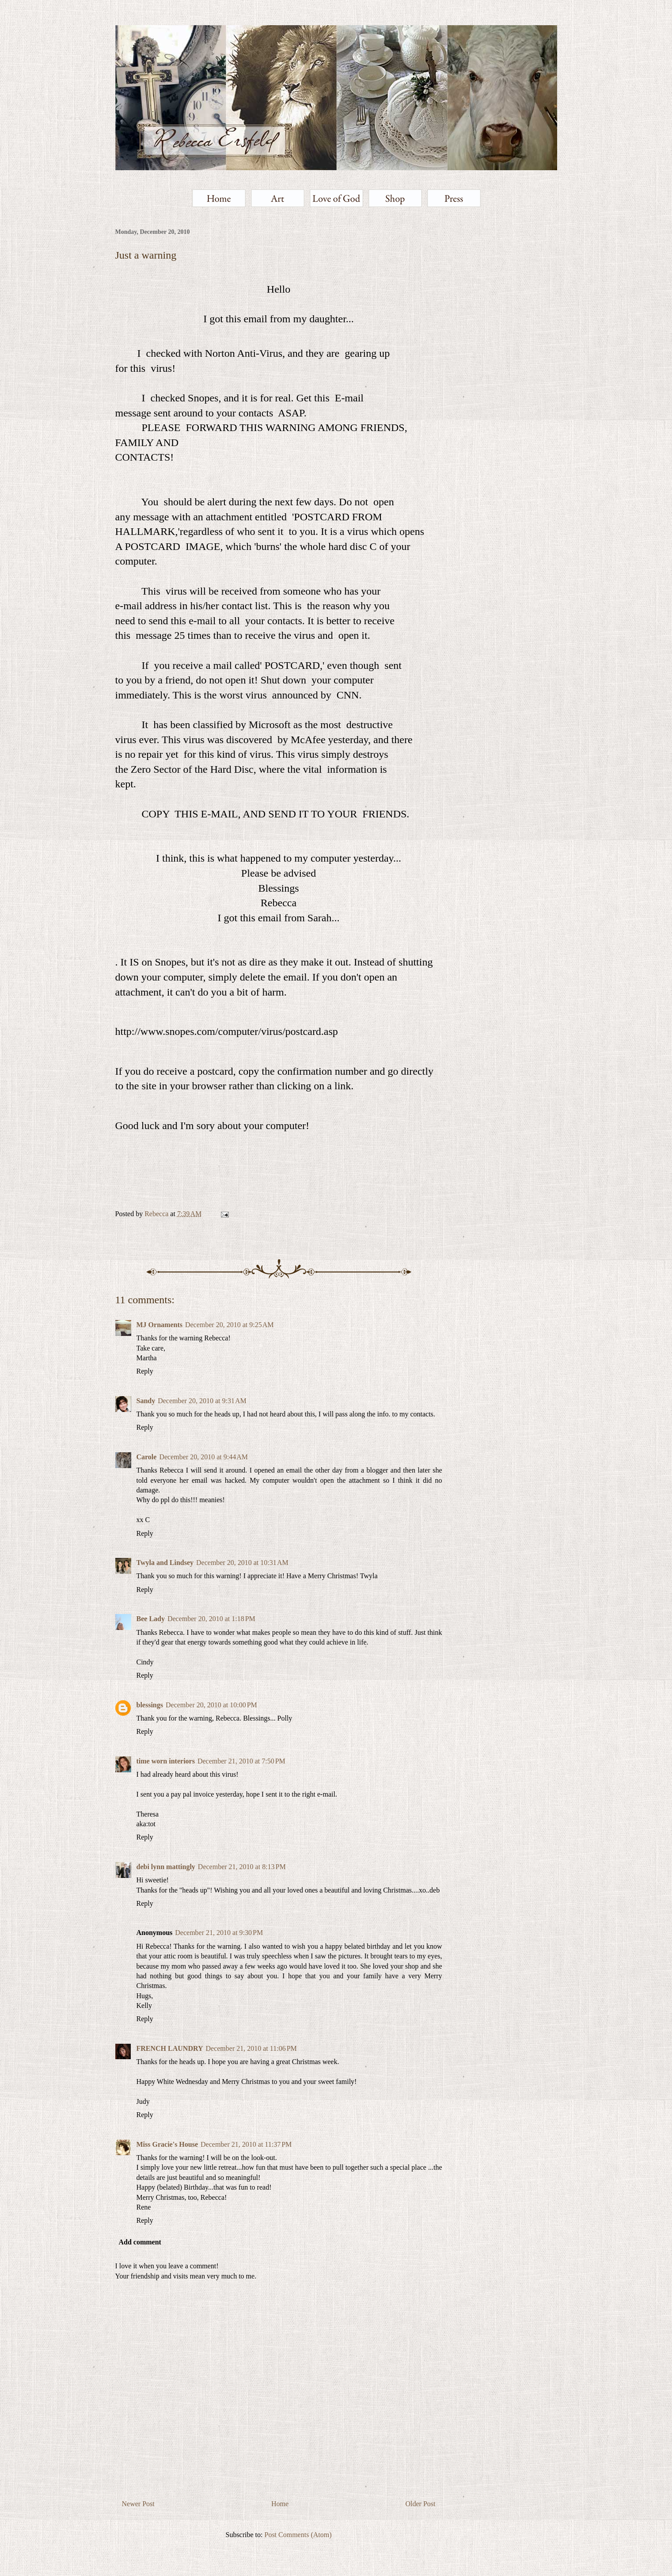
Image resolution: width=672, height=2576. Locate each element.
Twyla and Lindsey (165, 1562)
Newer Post (138, 2503)
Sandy (146, 1400)
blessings (150, 1705)
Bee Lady (151, 1618)
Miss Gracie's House (167, 2144)
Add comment (140, 2242)
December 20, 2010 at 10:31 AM (242, 1562)
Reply (145, 1371)
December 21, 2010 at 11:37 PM (246, 2144)
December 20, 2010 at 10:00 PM (211, 1705)
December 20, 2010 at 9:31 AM (202, 1400)
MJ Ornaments (159, 1324)
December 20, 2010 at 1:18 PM (211, 1618)
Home (280, 2503)
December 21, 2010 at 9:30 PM (219, 1932)
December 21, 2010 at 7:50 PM (241, 1761)
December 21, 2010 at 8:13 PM (242, 1866)
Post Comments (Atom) (297, 2534)
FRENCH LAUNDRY (170, 2048)
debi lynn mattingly (166, 1866)
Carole (147, 1457)
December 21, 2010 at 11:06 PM (251, 2048)
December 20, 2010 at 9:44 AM (203, 1457)
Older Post (421, 2503)
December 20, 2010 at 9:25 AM (229, 1324)
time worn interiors (166, 1761)
